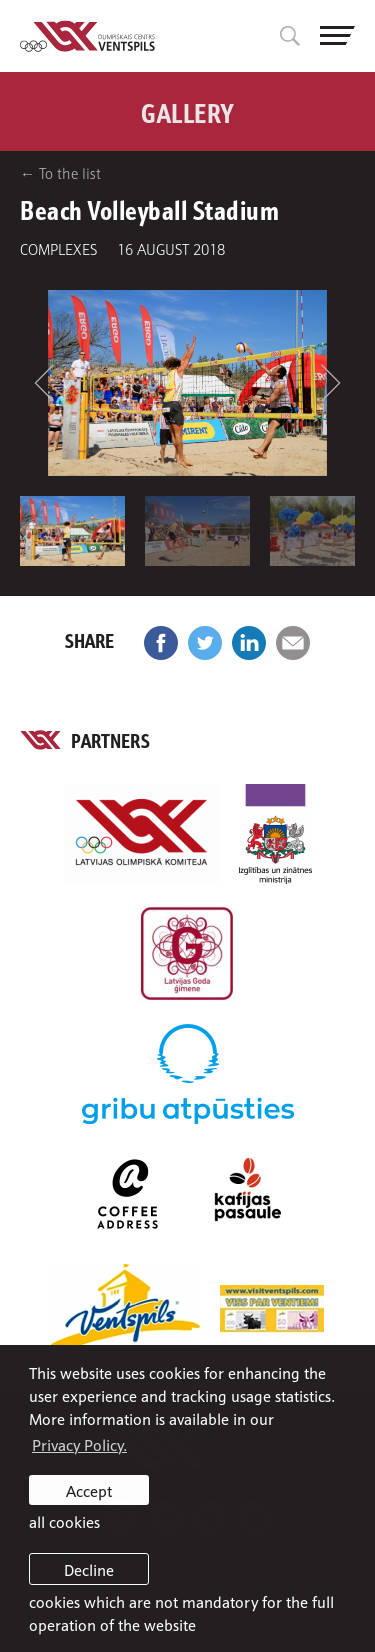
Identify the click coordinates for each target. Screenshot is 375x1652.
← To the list (60, 172)
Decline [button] (89, 1569)
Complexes (58, 248)
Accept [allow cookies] (89, 1490)
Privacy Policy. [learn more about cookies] (79, 1444)
